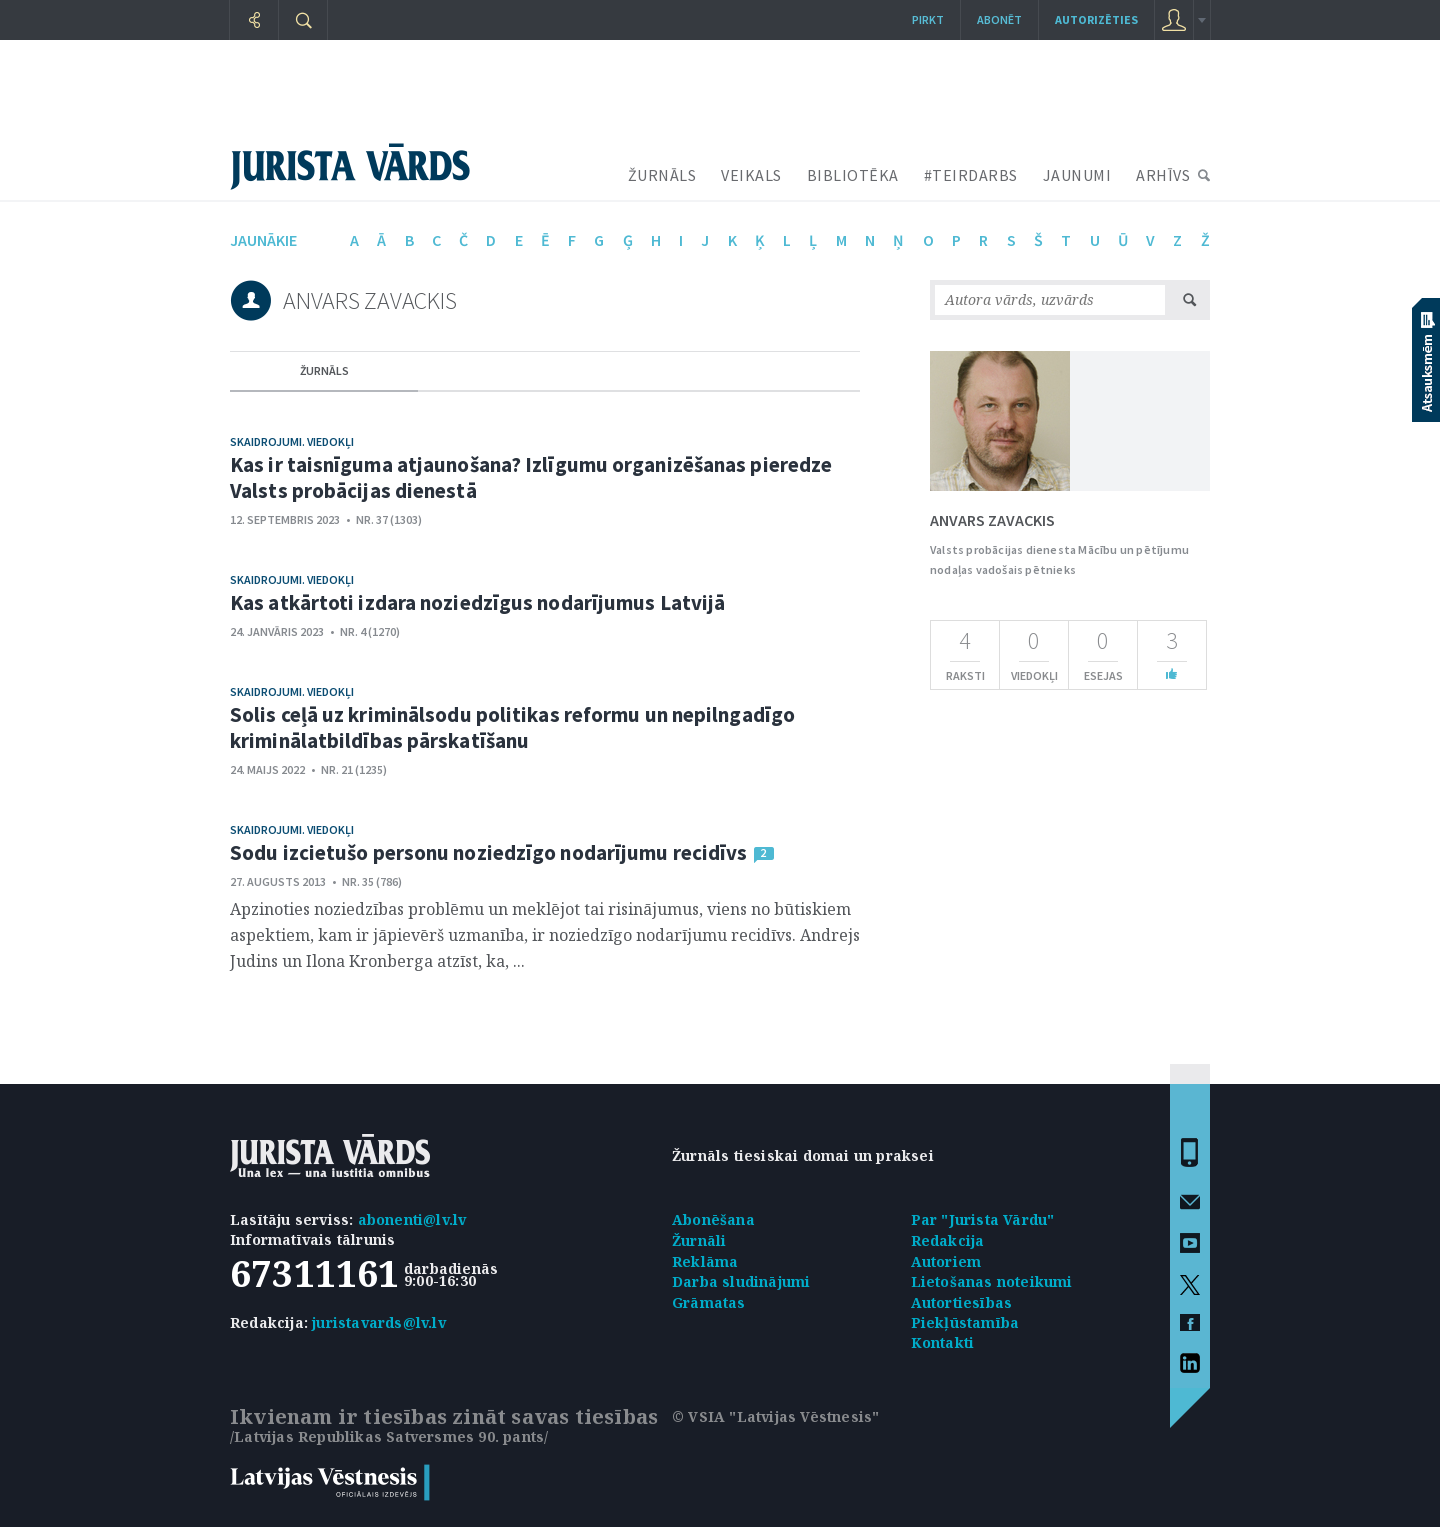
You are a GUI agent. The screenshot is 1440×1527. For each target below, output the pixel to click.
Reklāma (705, 1261)
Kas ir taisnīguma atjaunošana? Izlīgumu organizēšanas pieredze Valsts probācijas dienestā (531, 477)
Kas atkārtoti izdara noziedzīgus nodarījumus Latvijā (477, 602)
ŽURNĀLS (662, 175)
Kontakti (943, 1342)
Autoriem (946, 1261)
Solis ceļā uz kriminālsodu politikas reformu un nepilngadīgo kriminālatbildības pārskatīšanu (512, 727)
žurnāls (324, 370)
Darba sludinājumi (741, 1281)
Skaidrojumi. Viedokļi (292, 441)
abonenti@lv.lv (412, 1219)
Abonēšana (713, 1219)
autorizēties (1096, 19)
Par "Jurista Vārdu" (983, 1219)
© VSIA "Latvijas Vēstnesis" (775, 1416)
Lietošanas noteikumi (992, 1281)
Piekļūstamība (965, 1322)
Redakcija (948, 1240)
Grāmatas (709, 1302)
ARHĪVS (1163, 175)
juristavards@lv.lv (379, 1322)
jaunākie (263, 240)
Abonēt (999, 19)
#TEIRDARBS (971, 175)
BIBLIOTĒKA (853, 175)
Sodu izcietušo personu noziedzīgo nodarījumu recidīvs (488, 852)
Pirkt (928, 19)
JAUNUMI (1077, 175)
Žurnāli (699, 1240)
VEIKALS (751, 175)
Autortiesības (962, 1302)
